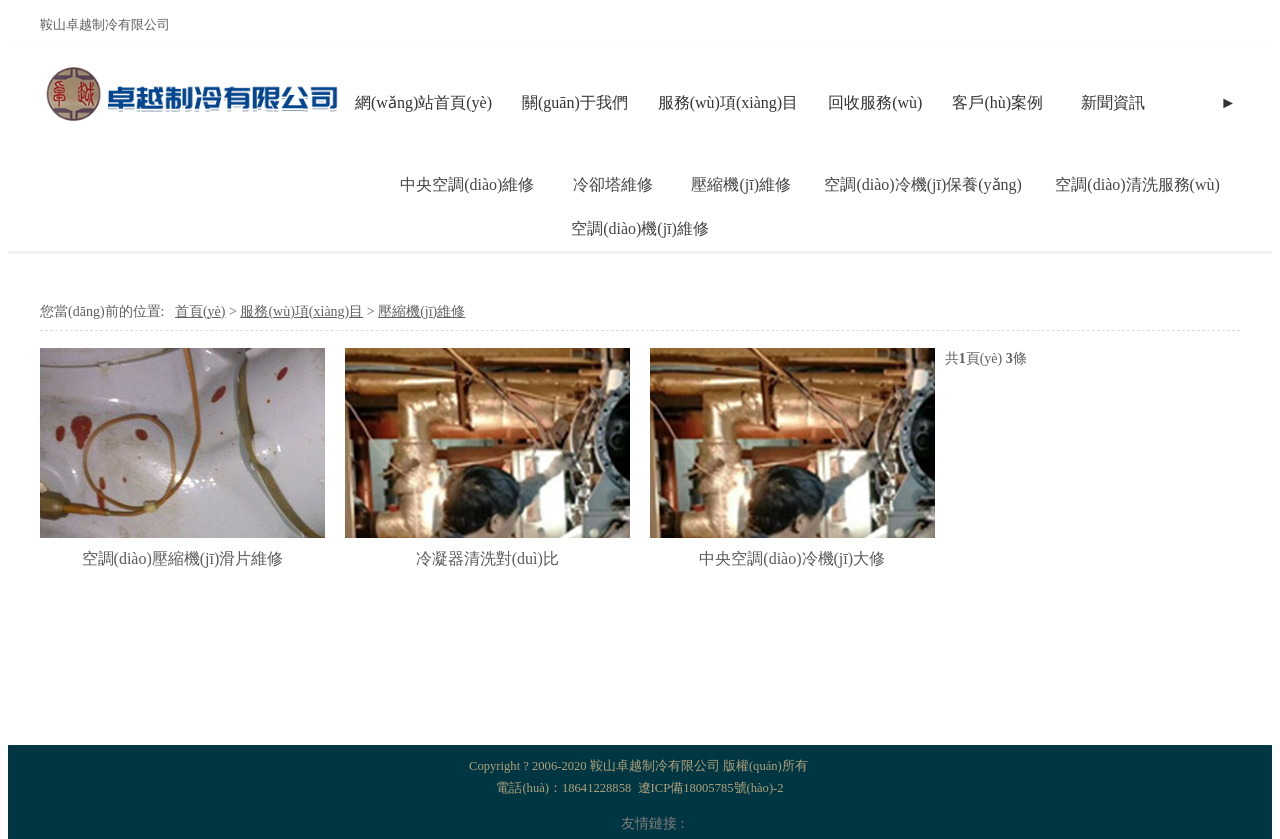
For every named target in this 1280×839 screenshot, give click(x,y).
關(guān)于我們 (575, 102)
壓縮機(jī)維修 (741, 184)
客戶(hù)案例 (997, 102)
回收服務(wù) (875, 102)
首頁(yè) (200, 311)
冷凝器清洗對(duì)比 (487, 558)
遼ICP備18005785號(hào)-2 (711, 788)
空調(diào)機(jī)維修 (640, 228)
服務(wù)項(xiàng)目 (728, 102)
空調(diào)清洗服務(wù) (1137, 184)
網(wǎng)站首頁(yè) (423, 102)
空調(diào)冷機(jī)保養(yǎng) (922, 184)
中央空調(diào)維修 (467, 184)
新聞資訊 (1113, 102)
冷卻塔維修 (613, 184)
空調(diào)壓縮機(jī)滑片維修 (183, 558)
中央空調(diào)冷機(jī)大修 (792, 558)
